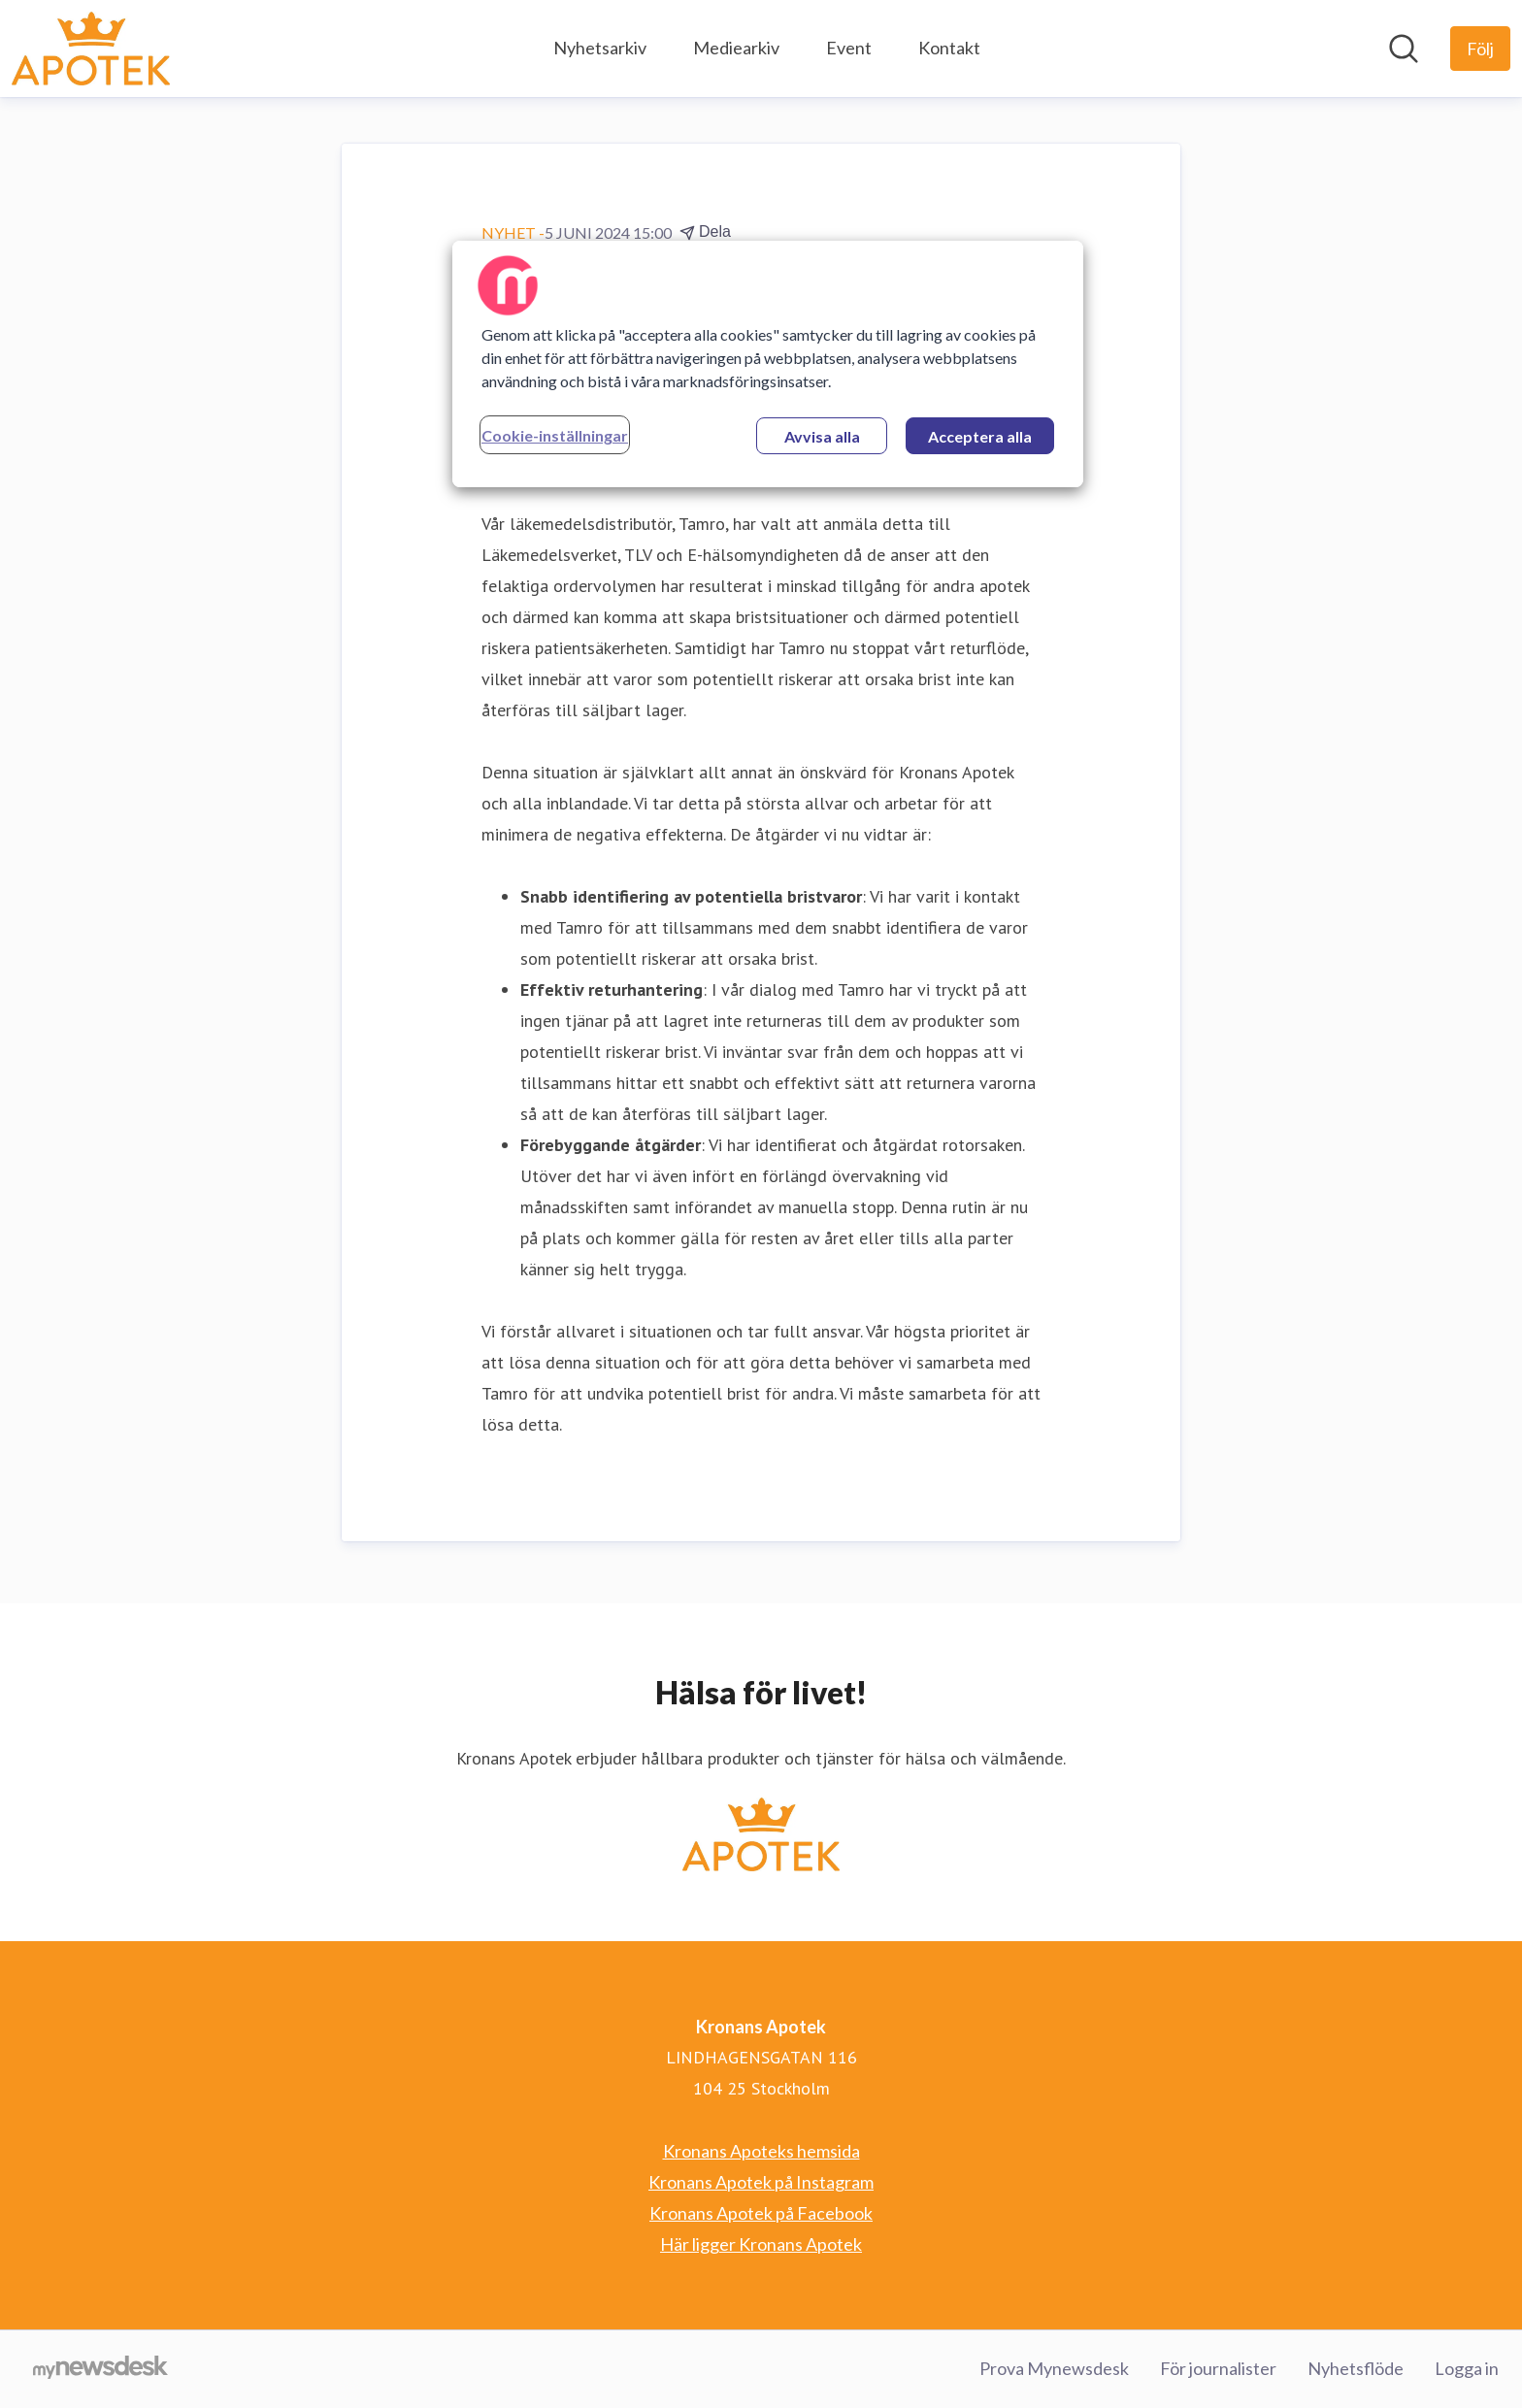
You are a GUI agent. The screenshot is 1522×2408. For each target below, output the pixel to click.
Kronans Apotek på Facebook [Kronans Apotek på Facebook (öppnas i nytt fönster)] (761, 2213)
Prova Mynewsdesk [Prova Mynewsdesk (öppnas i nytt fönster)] (1054, 2368)
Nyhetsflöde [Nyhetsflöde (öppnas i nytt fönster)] (1355, 2368)
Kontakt (949, 47)
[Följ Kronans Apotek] (1480, 48)
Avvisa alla (822, 436)
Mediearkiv (736, 47)
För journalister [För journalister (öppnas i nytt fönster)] (1218, 2368)
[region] (767, 364)
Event (849, 47)
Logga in (1467, 2368)
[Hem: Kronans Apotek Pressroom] (91, 48)
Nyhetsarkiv (599, 47)
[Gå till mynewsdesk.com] (100, 2369)
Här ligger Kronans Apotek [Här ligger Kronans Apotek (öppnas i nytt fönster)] (761, 2244)
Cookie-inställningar (554, 435)
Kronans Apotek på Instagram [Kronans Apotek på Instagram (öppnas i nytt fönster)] (761, 2182)
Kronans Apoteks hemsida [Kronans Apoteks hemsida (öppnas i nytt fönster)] (761, 2150)
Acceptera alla (980, 436)
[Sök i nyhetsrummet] (1403, 48)
